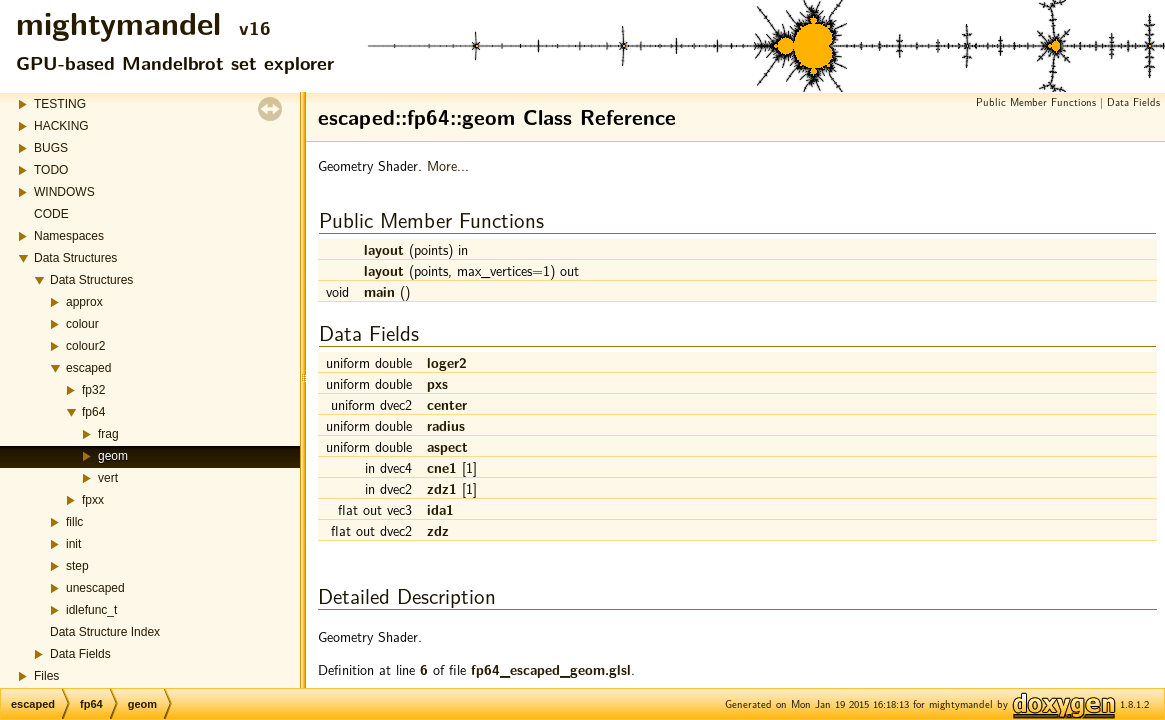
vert (108, 478)
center (447, 404)
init (73, 544)
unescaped (95, 588)
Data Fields (80, 654)
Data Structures (75, 258)
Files (46, 676)
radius (446, 425)
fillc (74, 522)
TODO (51, 170)
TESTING (60, 104)
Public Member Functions (1036, 101)
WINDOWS (64, 192)
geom (113, 456)
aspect (447, 446)
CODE (51, 214)
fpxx (93, 500)
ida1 (440, 509)
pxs (437, 383)
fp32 (93, 390)
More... (448, 165)
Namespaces (69, 236)
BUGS (51, 148)
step (77, 566)
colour (82, 324)
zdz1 (442, 488)
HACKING (61, 126)
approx (84, 302)
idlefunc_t (91, 610)
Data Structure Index (105, 632)
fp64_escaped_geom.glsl (551, 669)
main (379, 291)
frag (108, 434)
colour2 (85, 346)
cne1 (442, 467)
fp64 (93, 412)
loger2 (447, 362)
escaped (88, 368)
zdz (438, 530)
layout (384, 249)
